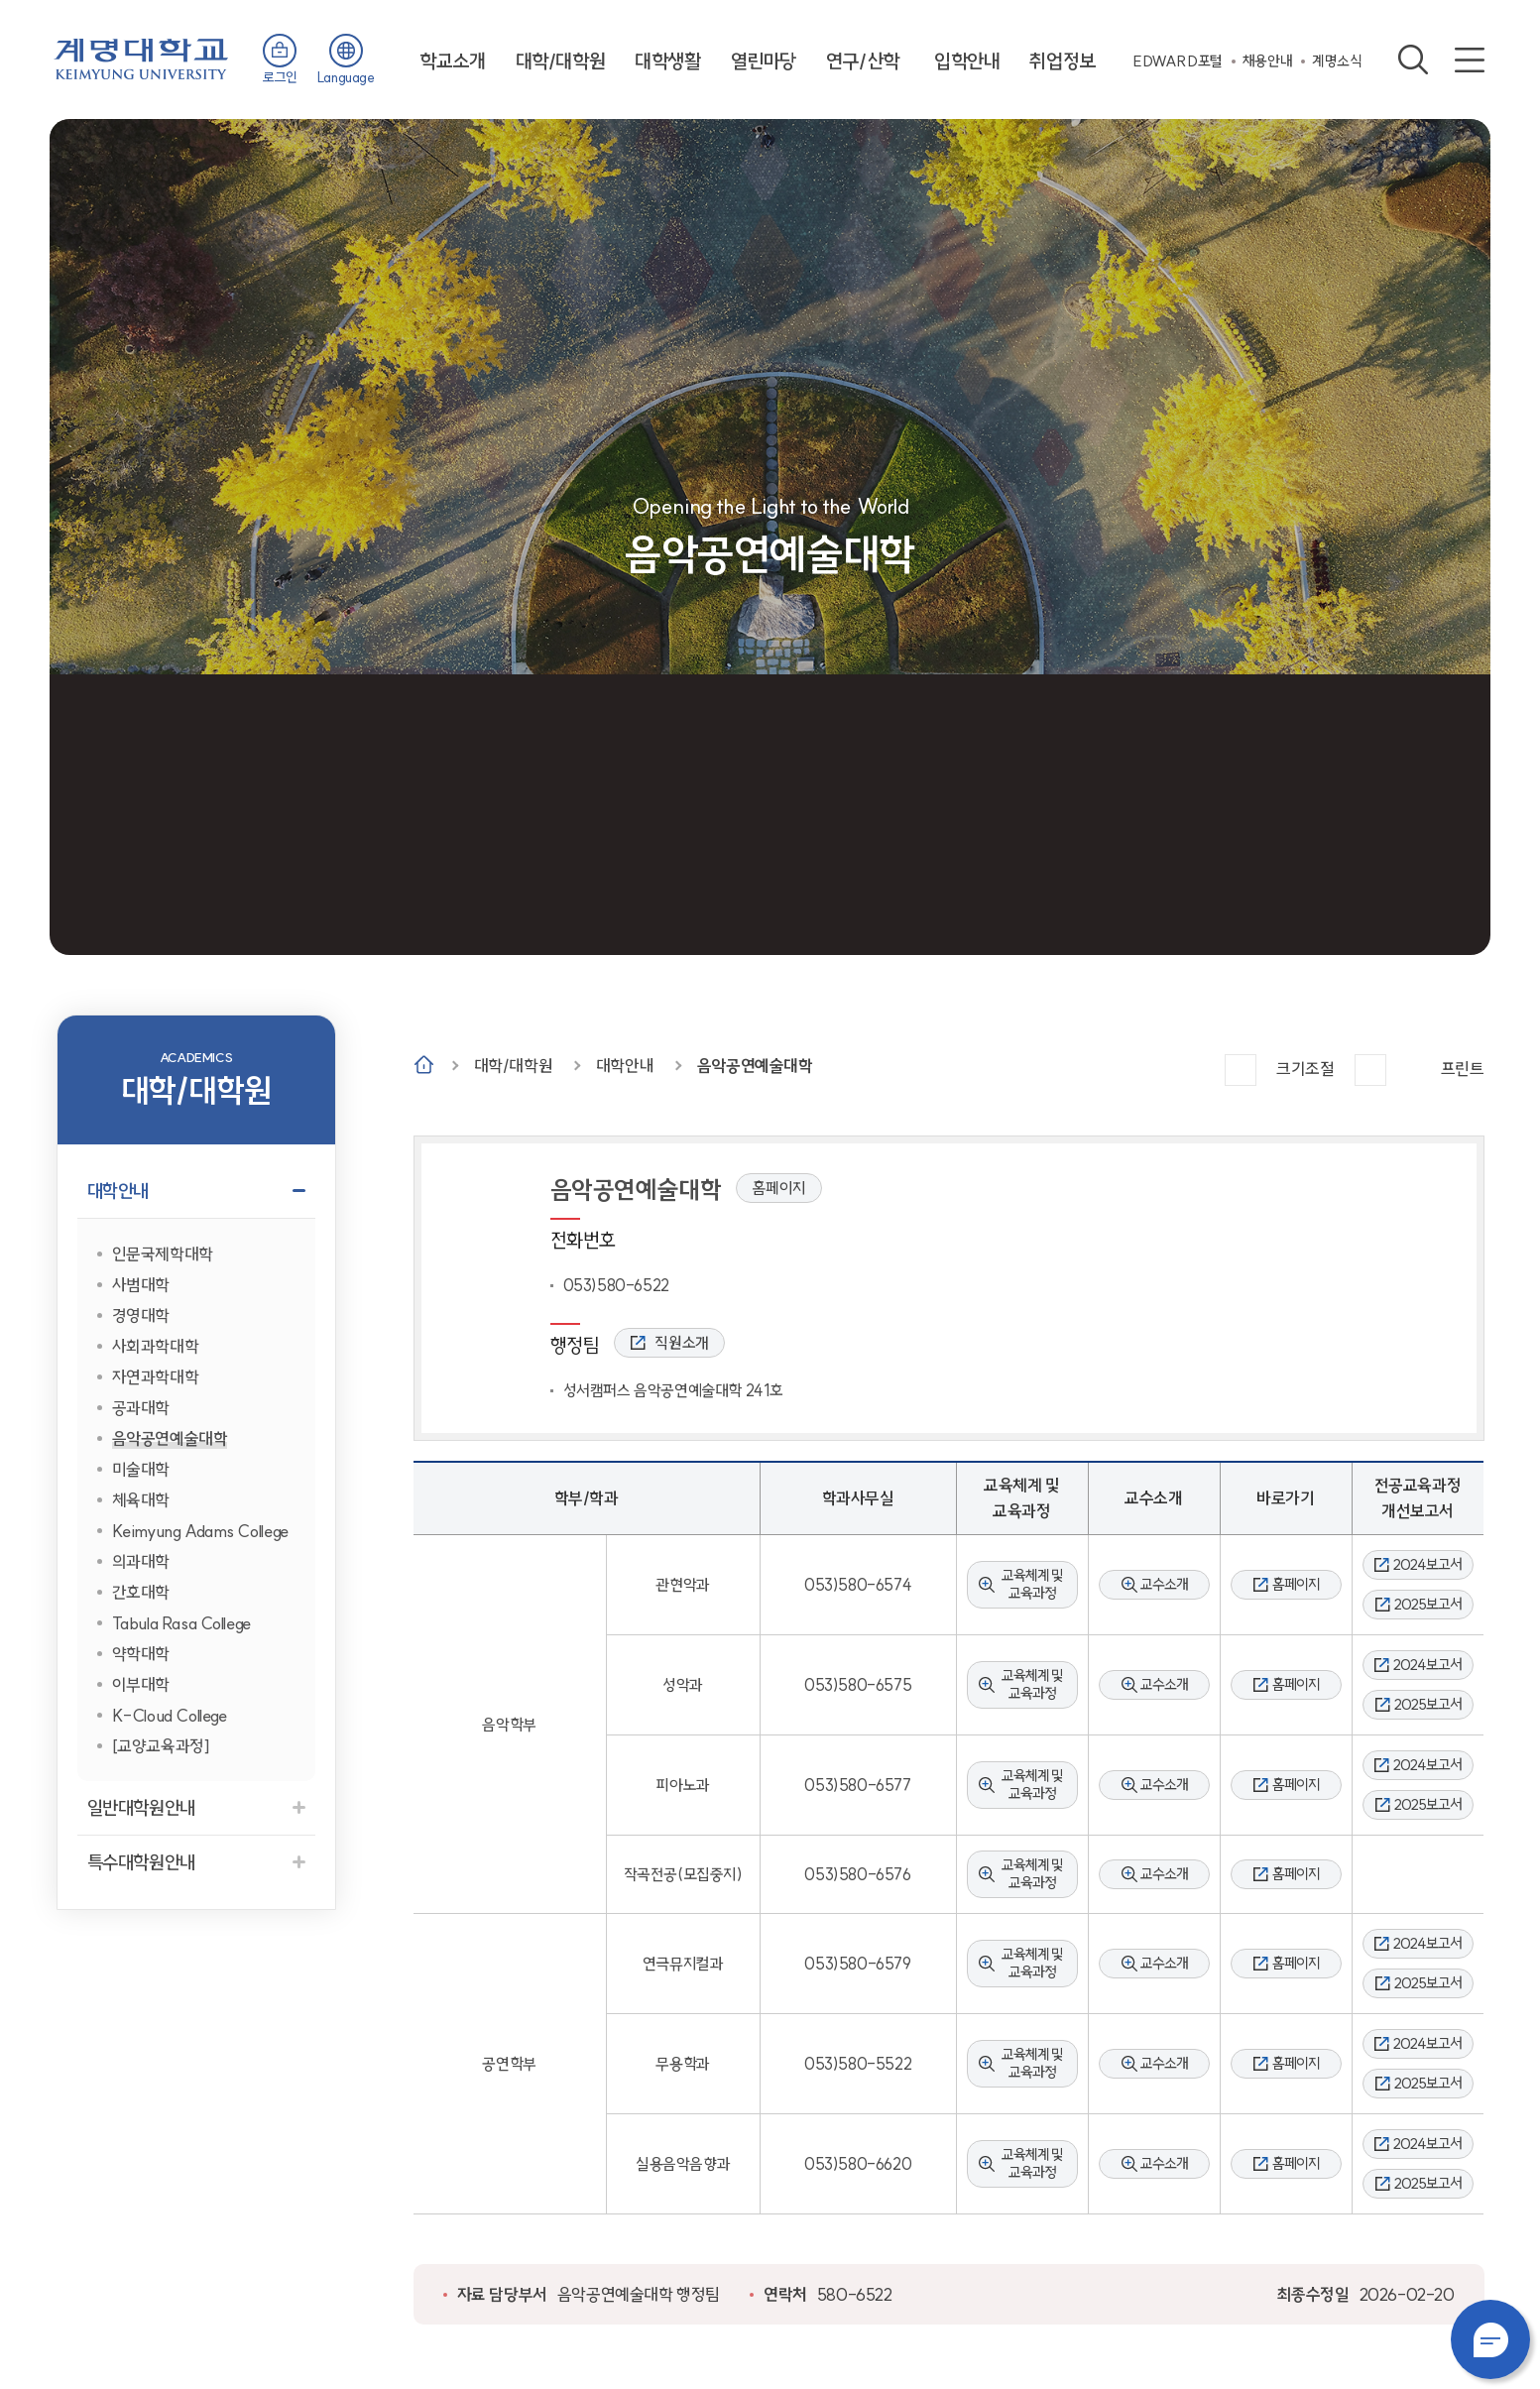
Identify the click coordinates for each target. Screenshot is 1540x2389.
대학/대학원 (561, 61)
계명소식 (1337, 61)
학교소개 (452, 61)
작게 (1370, 1070)
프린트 (1462, 1068)
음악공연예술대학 (755, 1065)
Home (424, 1064)
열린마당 (763, 61)
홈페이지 (778, 1188)
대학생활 (667, 61)
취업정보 (1062, 61)
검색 (1413, 59)
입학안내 (967, 61)
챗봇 (1490, 2339)
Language (346, 77)
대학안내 (624, 1065)
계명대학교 (141, 57)
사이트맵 (1469, 59)
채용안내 (1267, 61)
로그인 (280, 77)
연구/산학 (862, 61)
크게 (1240, 1070)
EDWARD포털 (1178, 61)
